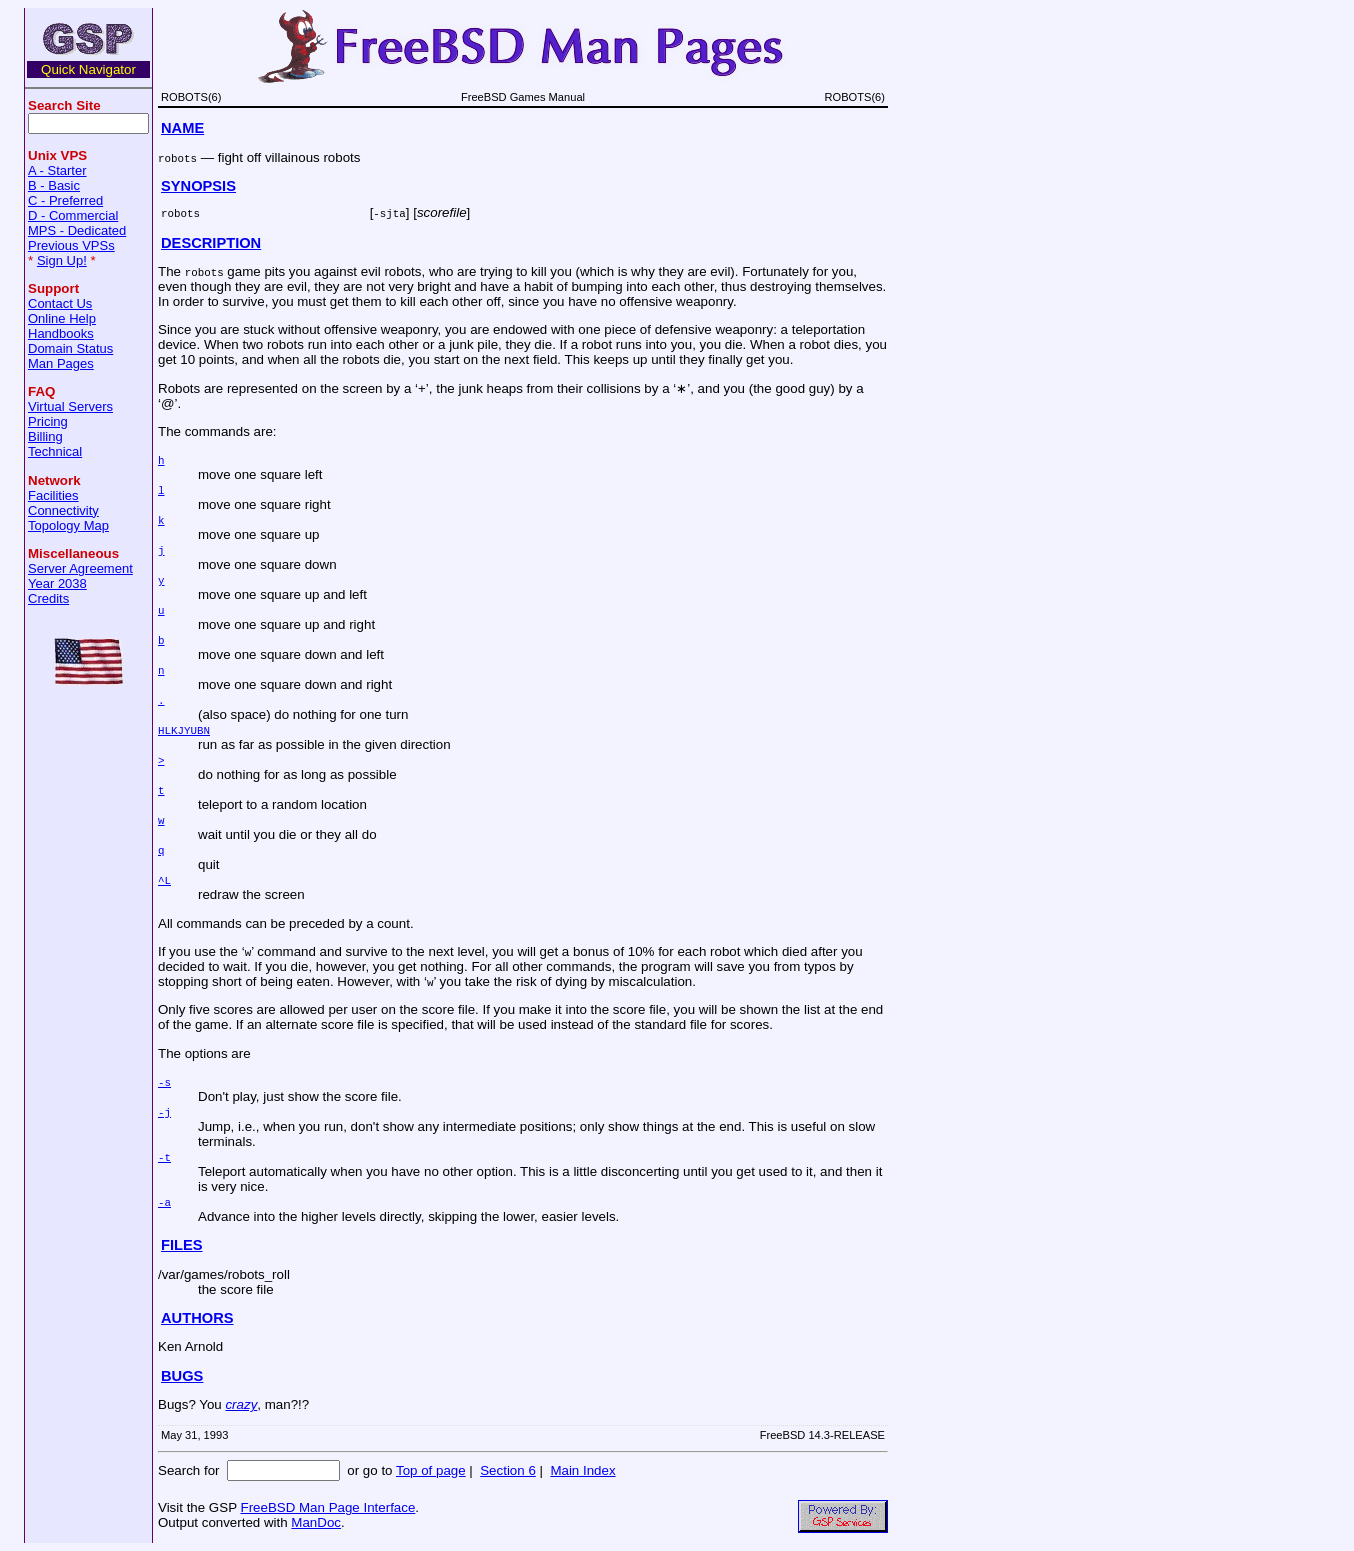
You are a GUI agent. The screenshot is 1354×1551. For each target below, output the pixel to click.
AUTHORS (197, 1318)
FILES (182, 1245)
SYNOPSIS (198, 186)
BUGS (182, 1376)
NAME (182, 128)
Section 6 (508, 1470)
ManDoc (316, 1522)
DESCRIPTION (211, 243)
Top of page (431, 1470)
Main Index (582, 1470)
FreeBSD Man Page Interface (327, 1507)
